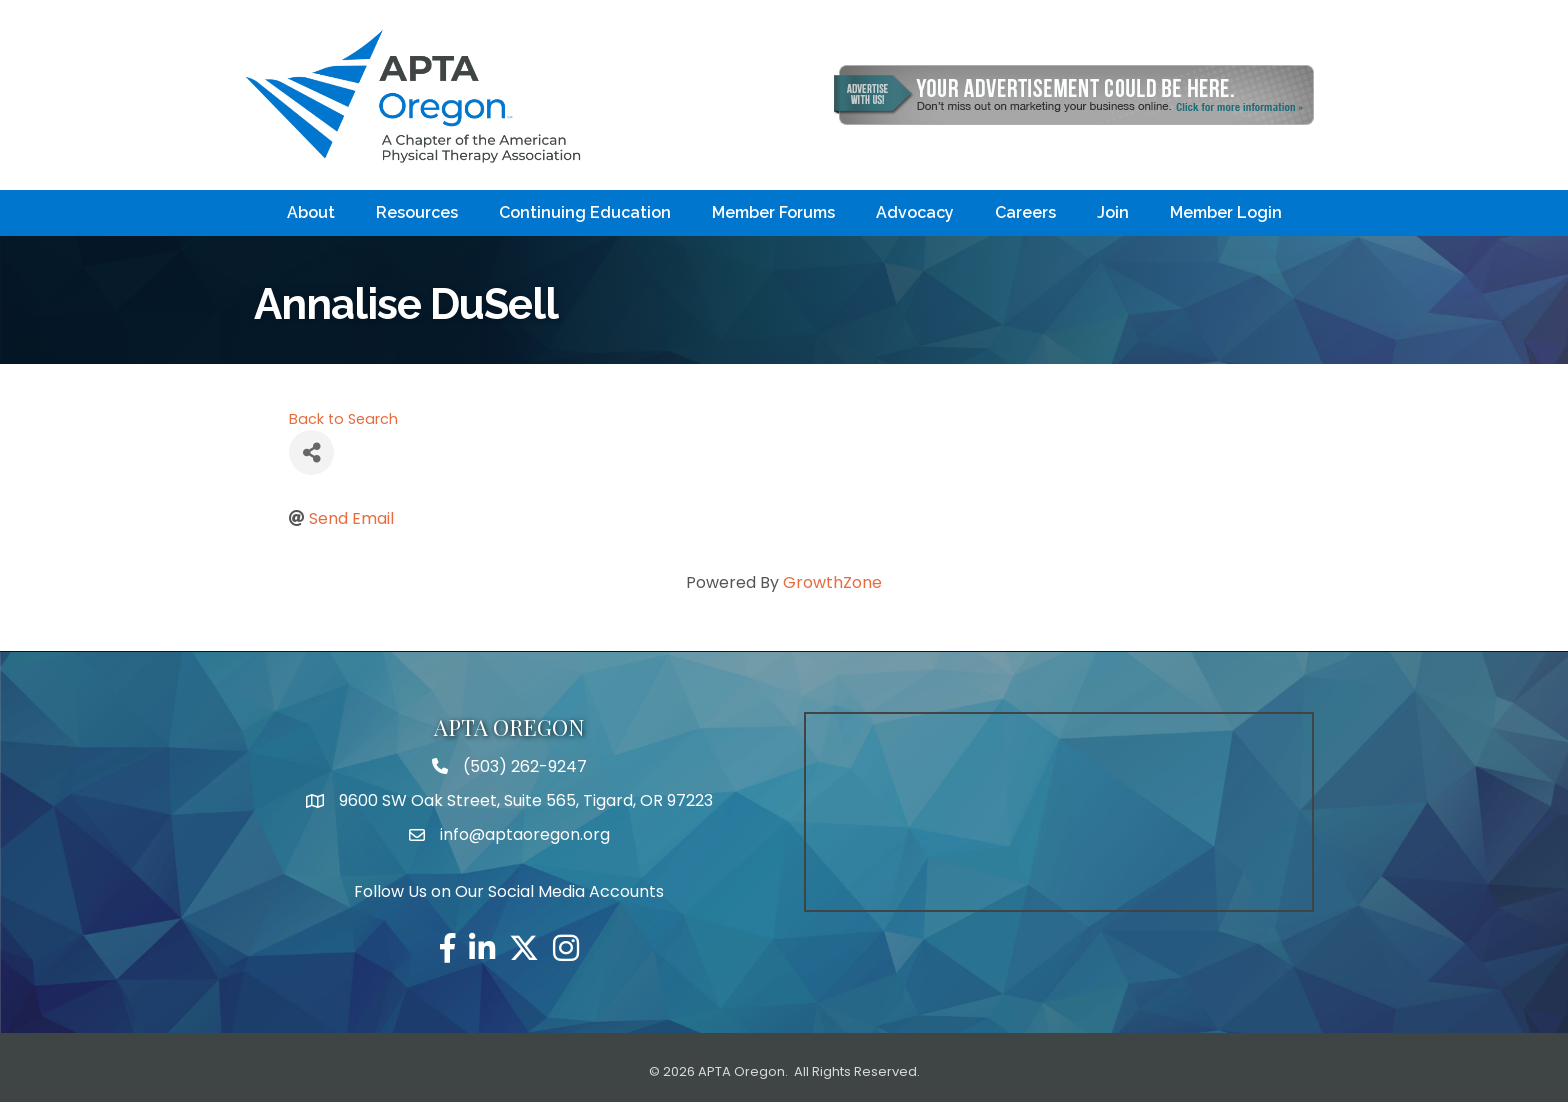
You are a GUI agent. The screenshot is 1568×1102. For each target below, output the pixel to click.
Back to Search (343, 419)
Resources (417, 212)
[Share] (311, 452)
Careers (1025, 212)
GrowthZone (832, 582)
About (311, 212)
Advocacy (915, 212)
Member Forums (773, 212)
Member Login (1226, 212)
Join (1113, 212)
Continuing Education (585, 212)
